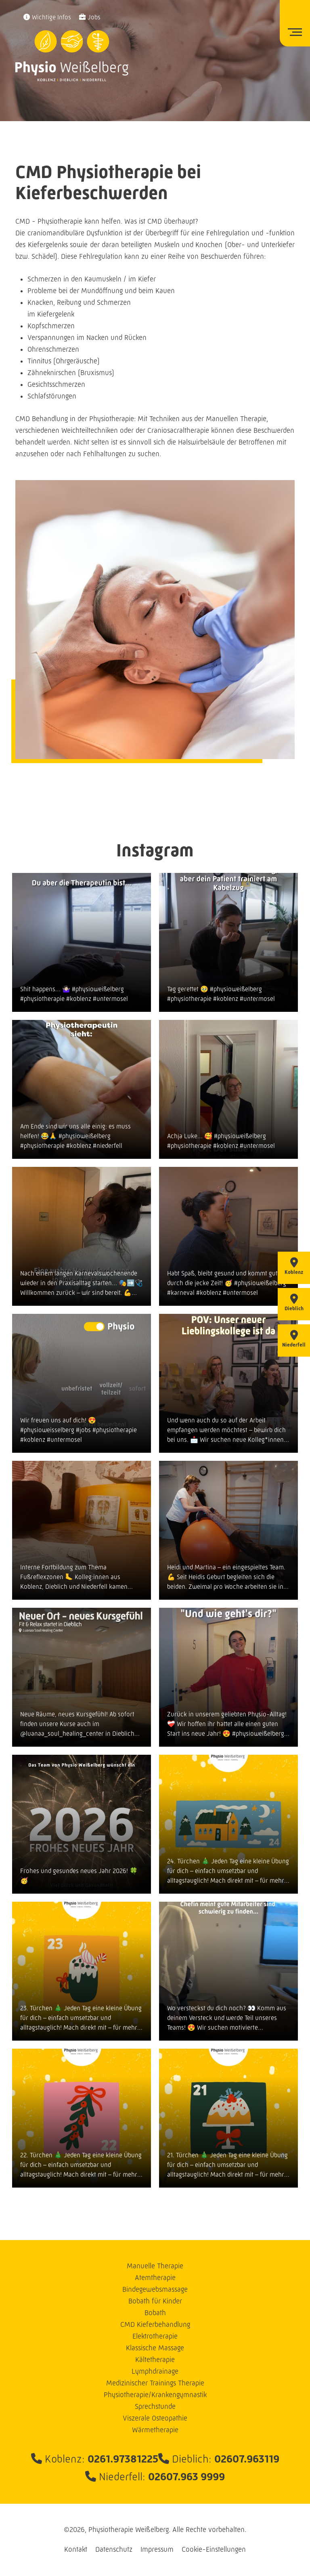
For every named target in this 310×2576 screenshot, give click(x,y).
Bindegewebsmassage (155, 2289)
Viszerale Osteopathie (155, 2418)
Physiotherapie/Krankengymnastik (155, 2395)
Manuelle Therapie (155, 2266)
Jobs (94, 17)
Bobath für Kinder (155, 2301)
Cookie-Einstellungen (214, 2549)
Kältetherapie (155, 2360)
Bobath (155, 2313)
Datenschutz (113, 2549)
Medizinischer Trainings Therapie (155, 2383)
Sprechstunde (155, 2406)
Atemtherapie (155, 2278)
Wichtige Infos (51, 17)
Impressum (157, 2549)
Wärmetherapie (155, 2430)
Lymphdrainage (155, 2371)
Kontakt (75, 2549)
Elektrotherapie (155, 2336)
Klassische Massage (155, 2348)
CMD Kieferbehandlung (155, 2324)
